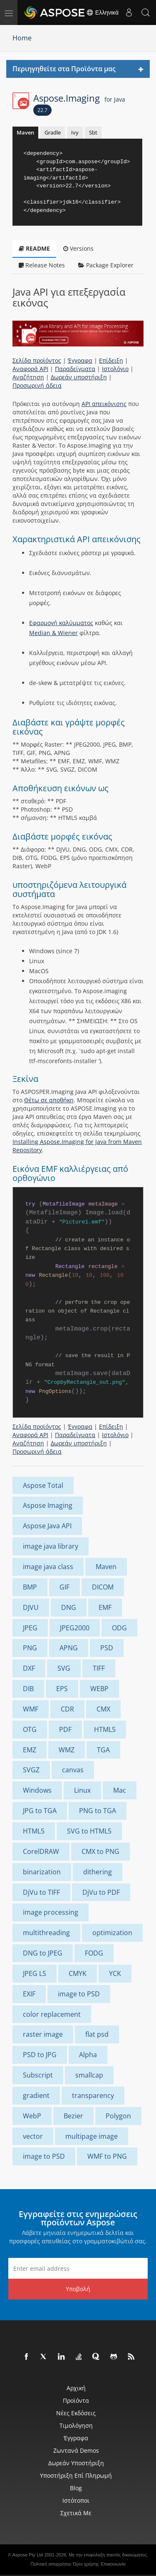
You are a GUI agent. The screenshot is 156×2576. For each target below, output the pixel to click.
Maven (25, 132)
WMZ (66, 1749)
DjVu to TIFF (41, 1892)
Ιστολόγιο (115, 369)
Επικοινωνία (113, 2563)
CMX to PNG (100, 1851)
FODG (94, 1953)
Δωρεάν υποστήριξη (79, 377)
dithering (97, 1871)
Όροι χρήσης (86, 2563)
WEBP (99, 1688)
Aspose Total (43, 1485)
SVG (63, 1668)
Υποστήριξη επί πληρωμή (76, 2475)
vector (33, 2136)
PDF (65, 1729)
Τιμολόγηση (76, 2425)
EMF (105, 1607)
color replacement (52, 2014)
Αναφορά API (30, 369)
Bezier (73, 2115)
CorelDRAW (41, 1851)
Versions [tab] (78, 248)
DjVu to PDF (101, 1892)
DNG (68, 1607)
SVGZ (31, 1769)
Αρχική (76, 2388)
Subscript (38, 2075)
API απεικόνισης (104, 404)
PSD (106, 1647)
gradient (36, 2095)
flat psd (97, 2034)
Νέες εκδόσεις (76, 2413)
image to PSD (79, 1993)
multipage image (91, 2136)
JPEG (30, 1627)
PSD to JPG (40, 2054)
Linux (82, 1790)
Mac (119, 1790)
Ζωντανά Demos (76, 2450)
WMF (30, 1709)
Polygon (118, 2115)
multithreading (46, 1932)
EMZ (29, 1749)
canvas (73, 1769)
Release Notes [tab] (42, 265)
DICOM (103, 1587)
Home (22, 37)
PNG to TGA (97, 1810)
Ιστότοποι (75, 2500)
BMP (30, 1587)
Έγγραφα (80, 360)
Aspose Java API (47, 1525)
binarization (42, 1871)
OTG (30, 1729)
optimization (112, 1932)
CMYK (78, 1973)
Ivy (75, 132)
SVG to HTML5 (89, 1831)
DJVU (31, 1607)
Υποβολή (78, 2289)
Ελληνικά (102, 12)
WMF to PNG (107, 2156)
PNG (30, 1647)
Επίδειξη (111, 360)
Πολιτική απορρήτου (50, 2563)
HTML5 (105, 1729)
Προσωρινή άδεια (37, 385)
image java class (48, 1566)
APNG (68, 1647)
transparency (93, 2095)
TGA (103, 1749)
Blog (76, 2488)
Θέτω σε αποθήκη (49, 1100)
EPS (62, 1688)
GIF (64, 1587)
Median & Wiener (53, 633)
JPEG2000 (74, 1627)
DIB (28, 1688)
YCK (115, 1973)
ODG (119, 1627)
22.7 (42, 110)
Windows (37, 1790)
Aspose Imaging (47, 1505)
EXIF (29, 1993)
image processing (50, 1912)
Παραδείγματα (75, 369)
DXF (29, 1668)
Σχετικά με (76, 2513)
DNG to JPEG (42, 1953)
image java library (50, 1546)
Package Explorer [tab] (106, 265)
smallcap (89, 2075)
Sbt (93, 132)
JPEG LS (34, 1973)
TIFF (99, 1668)
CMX (103, 1709)
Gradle (53, 132)
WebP (32, 2115)
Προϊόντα (76, 2400)
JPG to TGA (40, 1810)
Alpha (88, 2054)
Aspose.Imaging (79, 98)
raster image (43, 2034)
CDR (67, 1709)
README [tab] (34, 248)
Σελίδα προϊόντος (36, 360)
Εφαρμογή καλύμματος (61, 623)
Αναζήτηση (28, 377)
